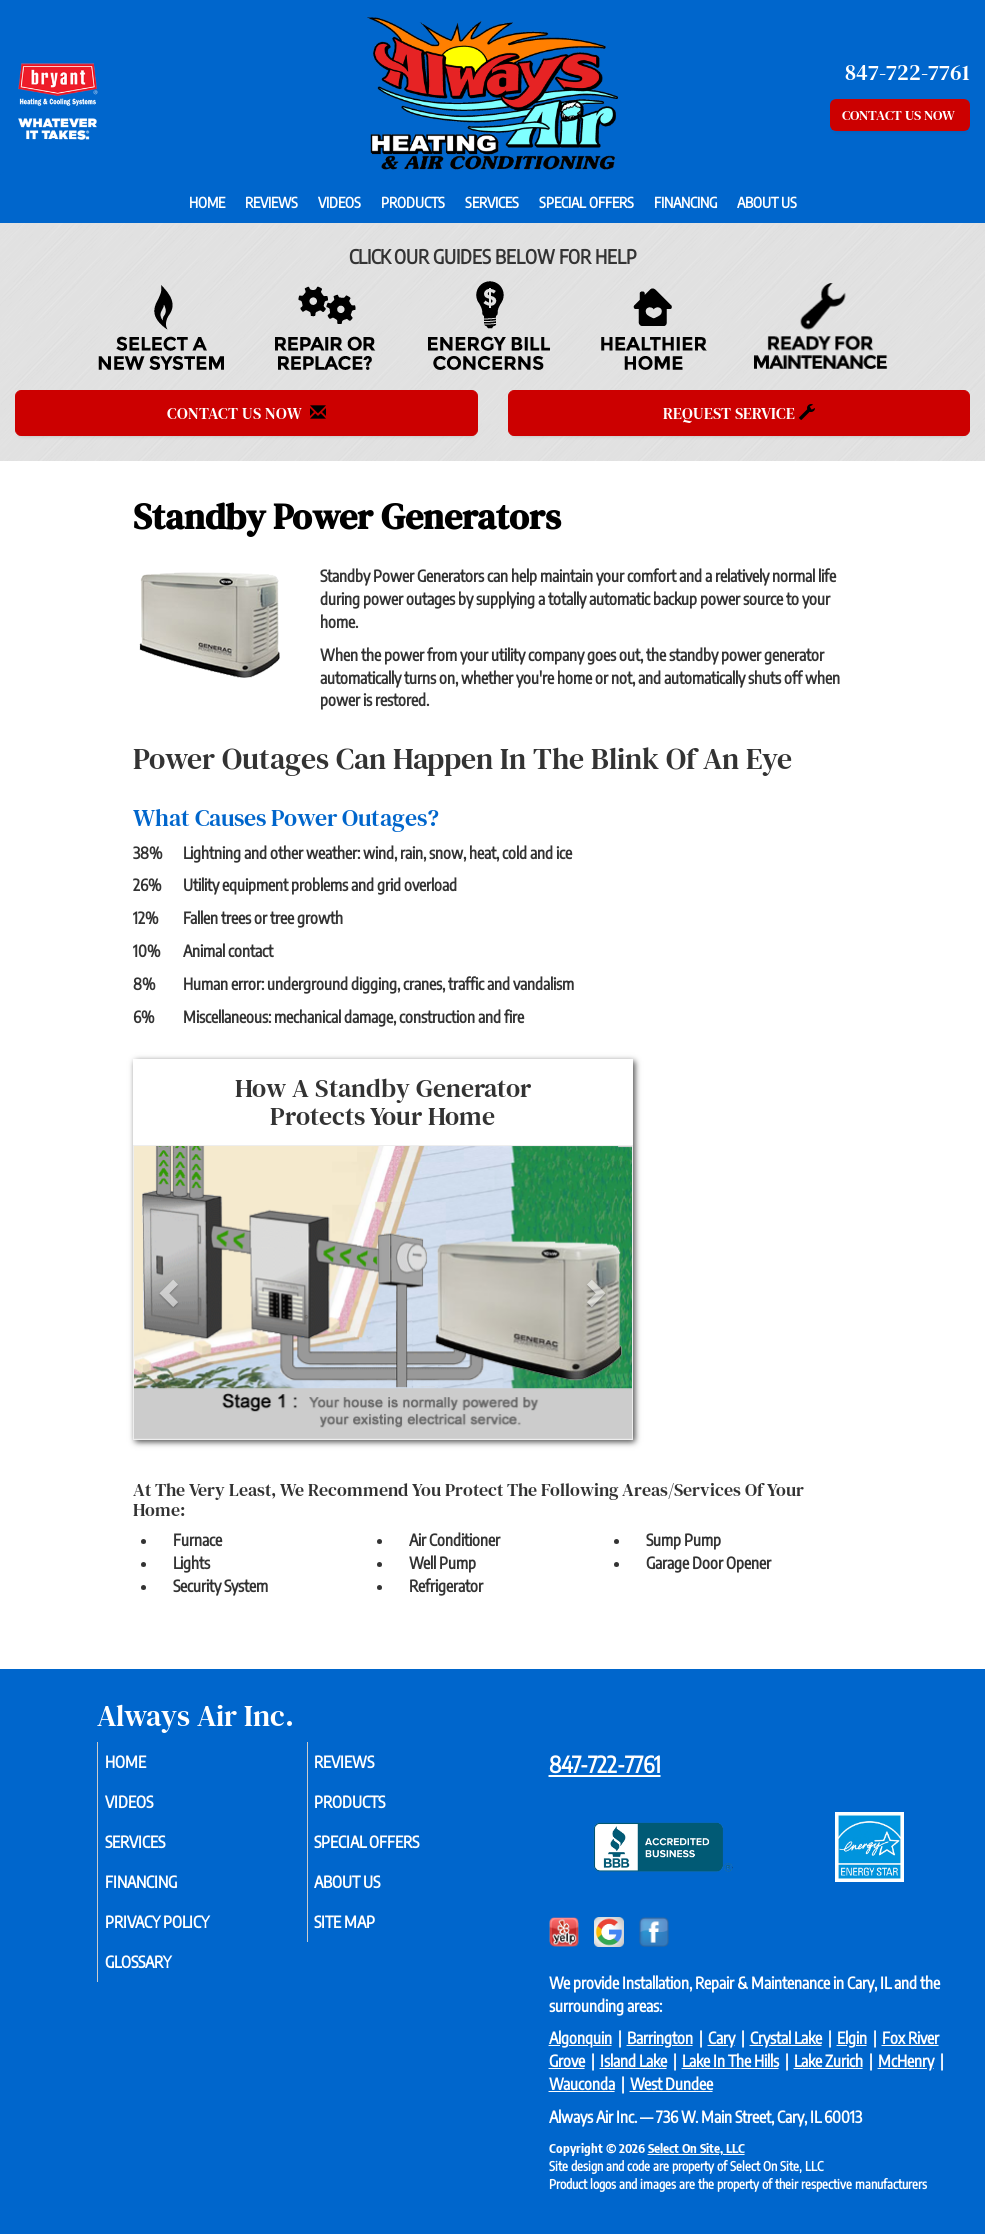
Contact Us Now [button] (900, 115)
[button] (171, 1292)
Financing (685, 202)
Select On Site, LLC (696, 2148)
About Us (767, 202)
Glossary (161, 1962)
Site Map (368, 1922)
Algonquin (580, 2038)
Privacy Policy (180, 1922)
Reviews (271, 202)
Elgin (852, 2038)
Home (207, 202)
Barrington (660, 2038)
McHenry (906, 2061)
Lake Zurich (828, 2061)
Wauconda (582, 2084)
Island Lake (633, 2061)
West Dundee (671, 2084)
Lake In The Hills (730, 2061)
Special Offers (586, 202)
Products (413, 202)
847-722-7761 (605, 1764)
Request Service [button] (739, 413)
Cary (721, 2038)
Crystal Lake (786, 2038)
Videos (339, 202)
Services (492, 202)
